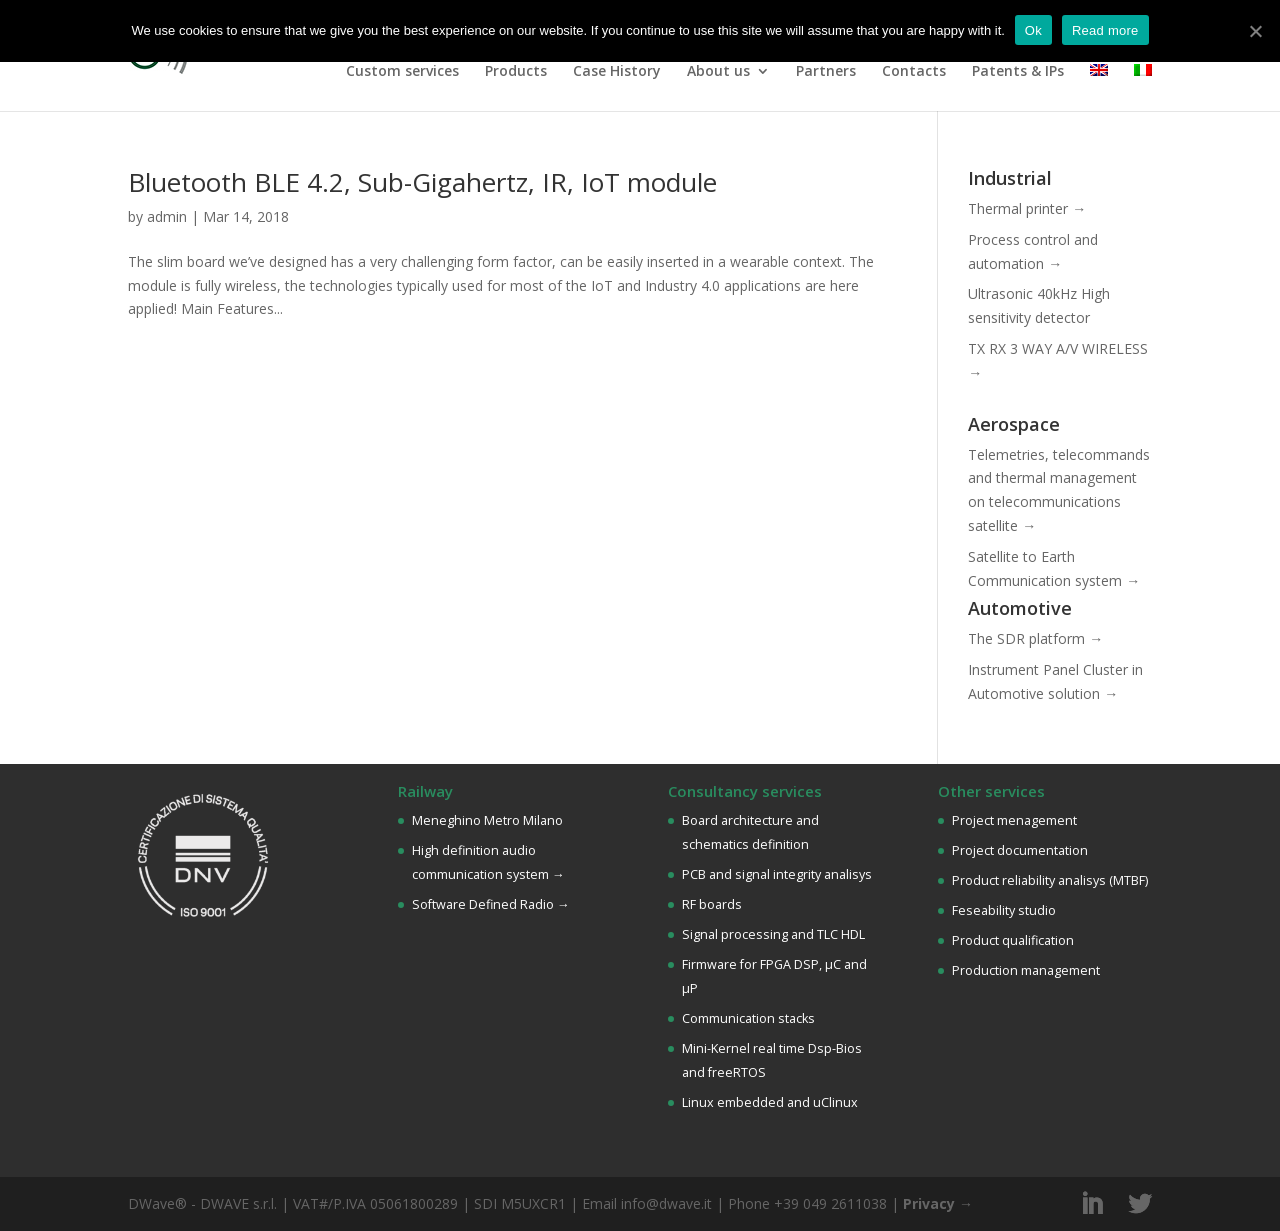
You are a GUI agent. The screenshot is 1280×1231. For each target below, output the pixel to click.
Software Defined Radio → (491, 904)
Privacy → (938, 1203)
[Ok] (1255, 31)
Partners (826, 72)
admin (167, 216)
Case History (617, 72)
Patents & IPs (1018, 72)
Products (516, 72)
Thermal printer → (1027, 208)
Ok (1033, 30)
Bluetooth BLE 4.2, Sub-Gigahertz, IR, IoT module (422, 182)
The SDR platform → (1035, 638)
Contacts (914, 72)
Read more (1105, 30)
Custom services (402, 72)
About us (718, 72)
